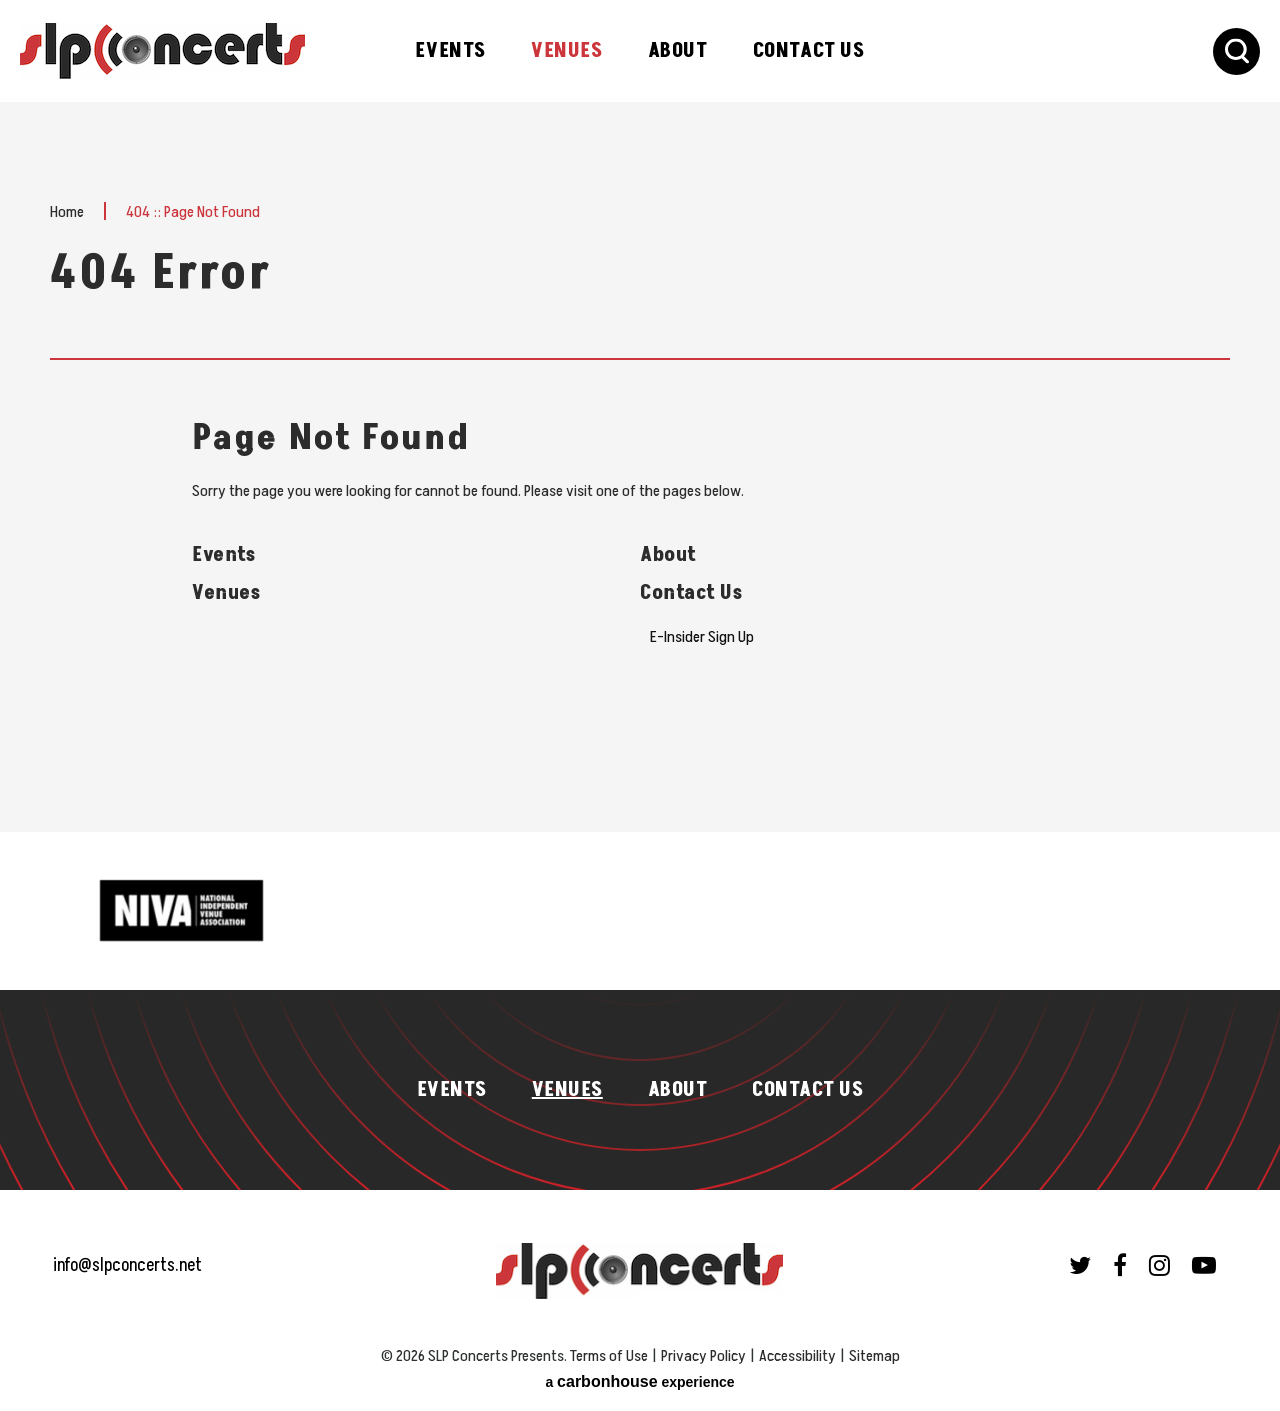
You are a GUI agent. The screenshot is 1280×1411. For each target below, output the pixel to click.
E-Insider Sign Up (702, 637)
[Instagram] (1159, 1265)
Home (67, 212)
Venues (567, 51)
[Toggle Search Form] (1236, 51)
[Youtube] (1204, 1265)
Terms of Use (609, 1356)
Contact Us (809, 51)
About (678, 51)
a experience (639, 1381)
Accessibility (797, 1356)
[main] (640, 467)
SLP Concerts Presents (162, 51)
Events (450, 51)
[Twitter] (1080, 1265)
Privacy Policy (703, 1356)
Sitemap (874, 1356)
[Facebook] (1120, 1265)
